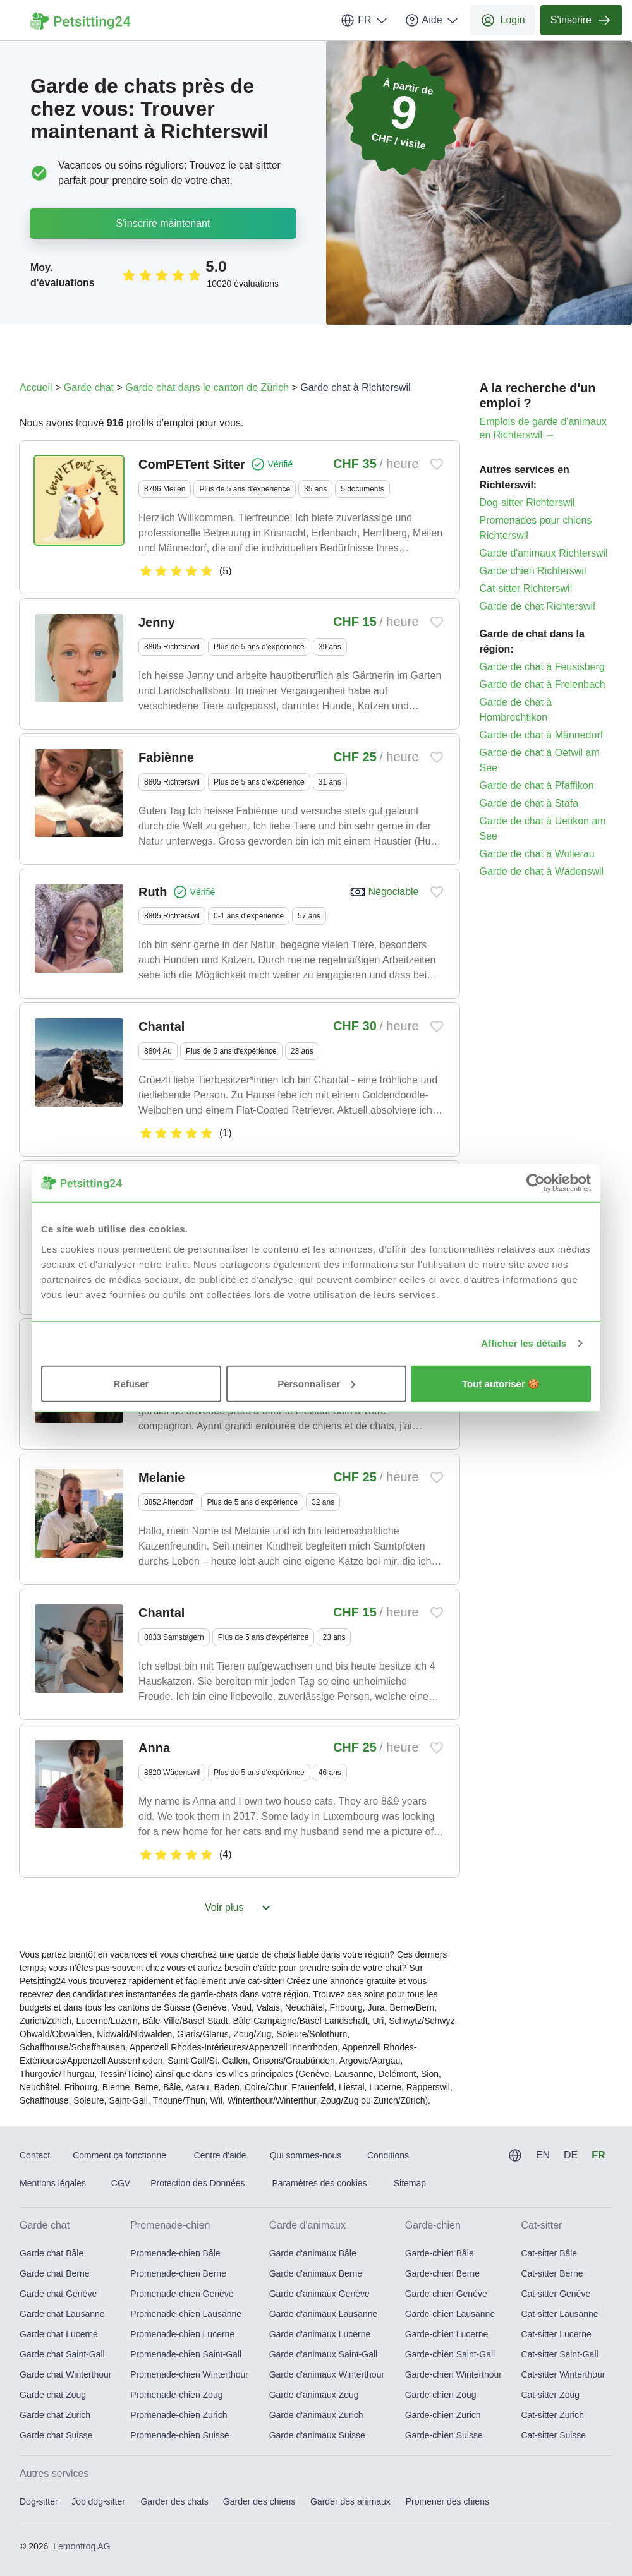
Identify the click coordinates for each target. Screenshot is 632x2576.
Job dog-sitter (98, 2501)
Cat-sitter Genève (555, 2294)
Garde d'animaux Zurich (316, 2415)
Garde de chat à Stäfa (529, 803)
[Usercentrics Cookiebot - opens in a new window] (535, 1183)
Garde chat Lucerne (59, 2334)
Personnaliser (316, 1383)
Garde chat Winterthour (66, 2374)
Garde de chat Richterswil (537, 606)
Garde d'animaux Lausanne (323, 2314)
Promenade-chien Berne (178, 2273)
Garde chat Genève (58, 2294)
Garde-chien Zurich (443, 2415)
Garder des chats (174, 2501)
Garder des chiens (259, 2501)
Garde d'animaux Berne (315, 2273)
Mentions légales (53, 2183)
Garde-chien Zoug (441, 2395)
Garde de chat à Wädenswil (542, 871)
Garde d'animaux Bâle (312, 2253)
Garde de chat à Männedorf (542, 735)
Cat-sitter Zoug (550, 2395)
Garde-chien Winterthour (453, 2374)
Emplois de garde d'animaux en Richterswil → (543, 428)
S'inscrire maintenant (163, 223)
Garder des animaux (350, 2501)
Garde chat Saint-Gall (62, 2354)
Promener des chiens (447, 2501)
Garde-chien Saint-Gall (450, 2354)
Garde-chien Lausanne (450, 2314)
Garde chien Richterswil (533, 570)
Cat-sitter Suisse (553, 2435)
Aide (432, 20)
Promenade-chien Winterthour (189, 2374)
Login (502, 20)
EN (543, 2155)
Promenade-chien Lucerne (182, 2334)
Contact (35, 2155)
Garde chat (89, 387)
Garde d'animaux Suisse (317, 2435)
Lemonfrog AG (81, 2546)
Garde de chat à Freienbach (542, 684)
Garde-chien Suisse (444, 2435)
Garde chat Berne (55, 2273)
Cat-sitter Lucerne (556, 2334)
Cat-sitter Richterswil (526, 588)
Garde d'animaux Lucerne (320, 2334)
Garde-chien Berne (442, 2273)
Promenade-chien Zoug (176, 2395)
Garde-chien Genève (446, 2294)
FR (364, 20)
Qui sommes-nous (306, 2155)
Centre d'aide (220, 2155)
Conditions (388, 2155)
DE (571, 2155)
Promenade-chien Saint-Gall (185, 2354)
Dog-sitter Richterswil (527, 502)
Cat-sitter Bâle (549, 2253)
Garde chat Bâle (51, 2253)
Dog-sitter (39, 2501)
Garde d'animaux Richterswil (544, 553)
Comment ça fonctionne (119, 2155)
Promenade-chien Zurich (178, 2415)
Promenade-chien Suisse (179, 2435)
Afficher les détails (523, 1343)
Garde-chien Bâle (439, 2253)
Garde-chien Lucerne (447, 2334)
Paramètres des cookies (319, 2183)
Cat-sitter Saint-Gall (559, 2354)
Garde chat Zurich (55, 2415)
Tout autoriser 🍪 (501, 1383)
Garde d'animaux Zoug (314, 2395)
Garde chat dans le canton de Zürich (207, 387)
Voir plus (239, 1907)
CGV (120, 2183)
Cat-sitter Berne (552, 2273)
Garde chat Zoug (53, 2395)
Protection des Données (197, 2183)
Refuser (131, 1383)
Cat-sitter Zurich (552, 2415)
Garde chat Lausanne (62, 2314)
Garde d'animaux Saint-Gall (323, 2354)
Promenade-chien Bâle (175, 2253)
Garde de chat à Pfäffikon (537, 785)
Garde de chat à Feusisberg (542, 666)
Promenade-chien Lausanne (185, 2314)
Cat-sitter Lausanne (559, 2314)
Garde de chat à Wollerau (537, 853)
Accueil (36, 387)
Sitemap (410, 2183)
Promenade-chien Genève (181, 2294)
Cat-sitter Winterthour (563, 2374)
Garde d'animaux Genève (319, 2294)
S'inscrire (581, 20)
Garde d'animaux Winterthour (326, 2374)
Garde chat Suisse (56, 2435)
